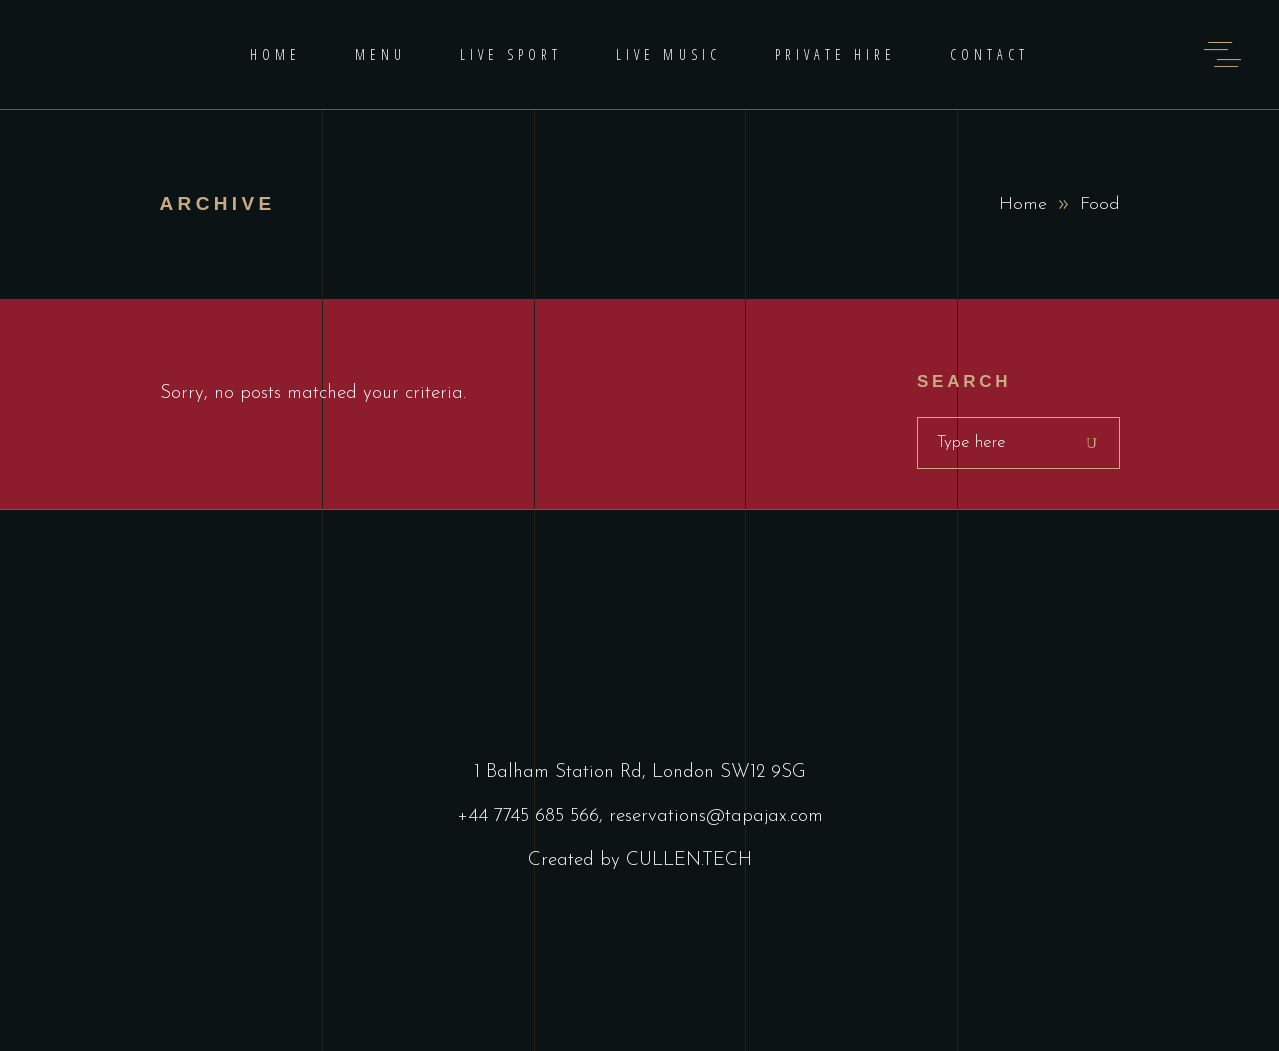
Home (1023, 204)
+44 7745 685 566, (533, 816)
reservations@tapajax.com (716, 816)
